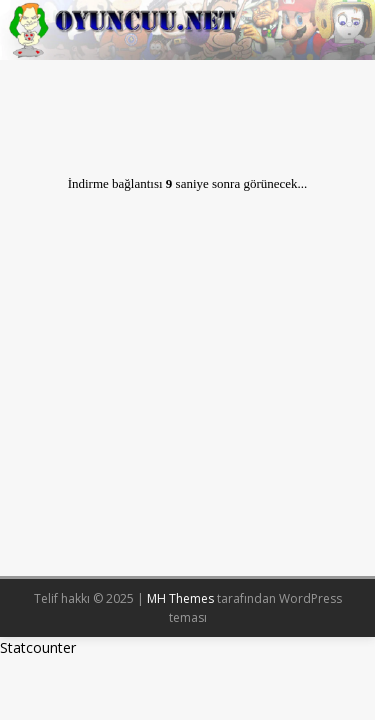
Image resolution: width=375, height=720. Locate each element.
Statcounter (38, 647)
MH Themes (180, 598)
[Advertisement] (187, 381)
